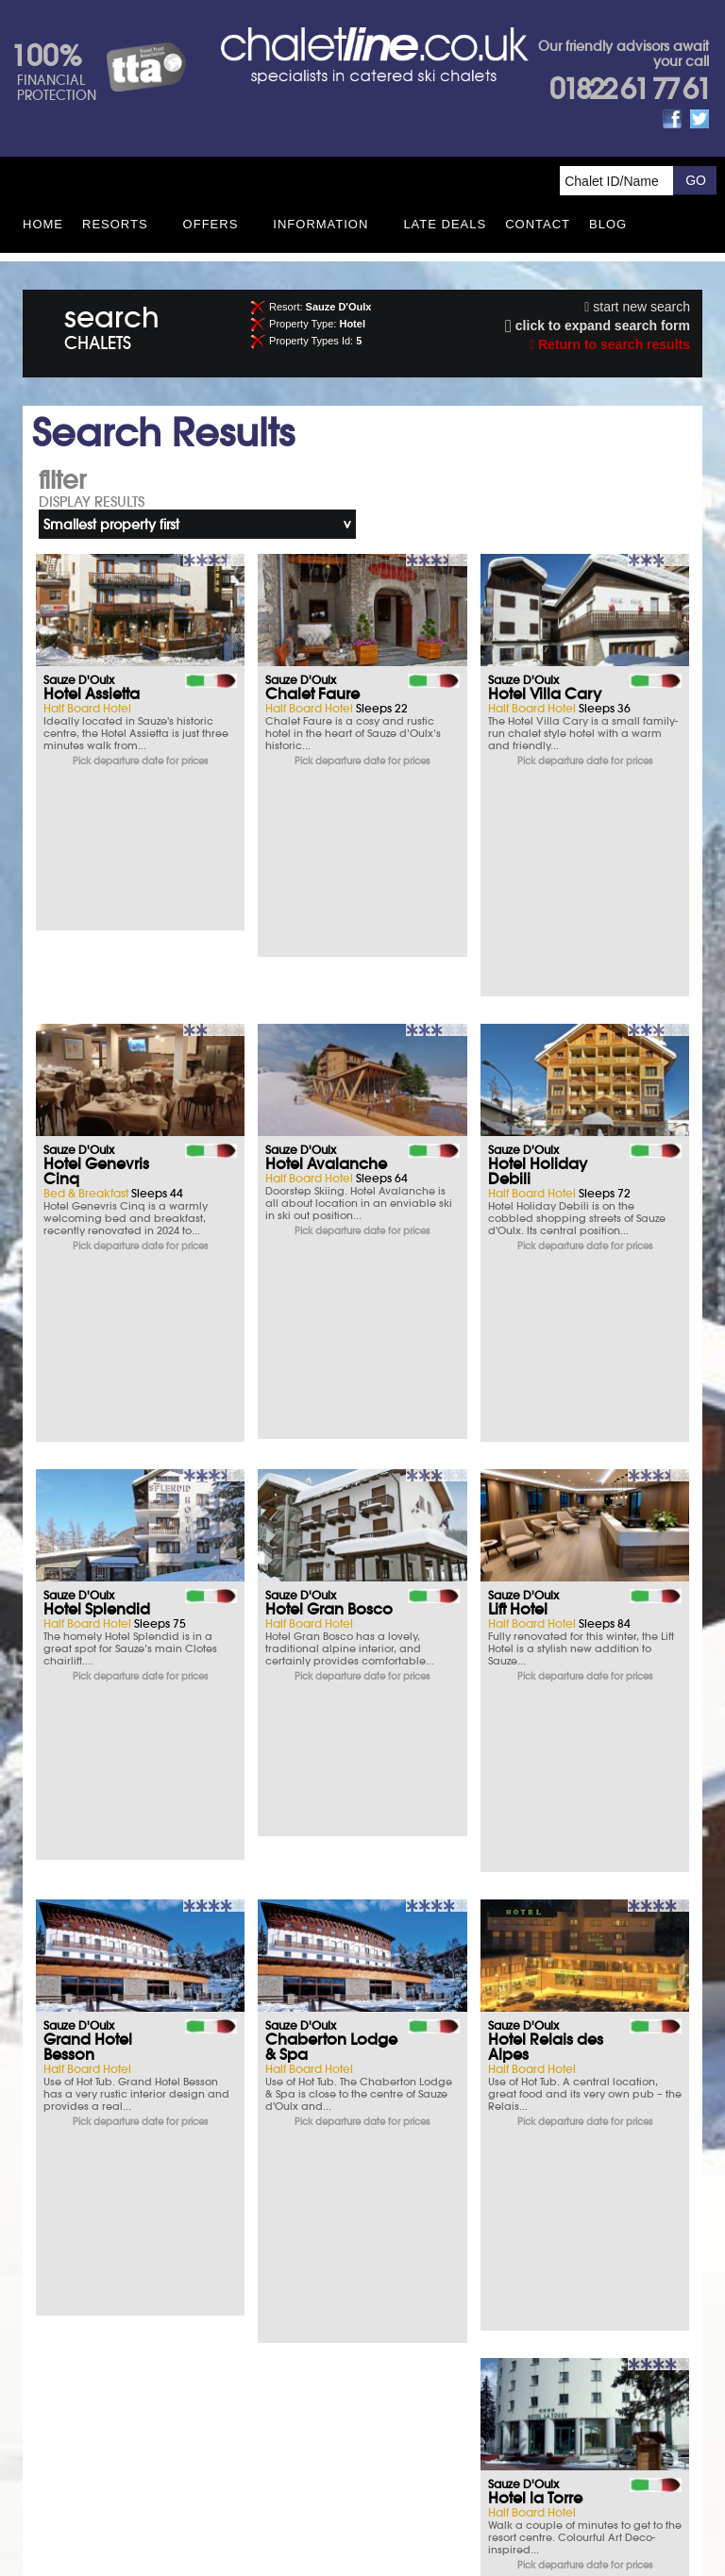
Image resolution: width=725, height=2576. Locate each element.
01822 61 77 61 (629, 89)
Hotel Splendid (96, 1210)
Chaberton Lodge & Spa (331, 1469)
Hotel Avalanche (326, 944)
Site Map (336, 2380)
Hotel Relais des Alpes (545, 1469)
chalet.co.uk (384, 2449)
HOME (43, 224)
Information (320, 224)
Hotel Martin (532, 1727)
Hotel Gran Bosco (329, 1210)
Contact (537, 224)
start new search (637, 306)
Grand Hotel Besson (87, 1469)
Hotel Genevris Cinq (96, 952)
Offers (211, 224)
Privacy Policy (407, 2380)
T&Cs (491, 2193)
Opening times (491, 2296)
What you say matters (135, 2296)
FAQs (491, 2245)
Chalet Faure (312, 693)
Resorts (115, 224)
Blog (608, 224)
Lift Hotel (518, 1210)
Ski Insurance (134, 2193)
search (112, 324)
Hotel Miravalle (320, 1978)
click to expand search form (597, 325)
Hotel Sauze (307, 1727)
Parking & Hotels (134, 2245)
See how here (407, 2422)
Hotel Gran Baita (102, 1978)
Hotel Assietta (91, 693)
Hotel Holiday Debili (537, 952)
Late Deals (444, 224)
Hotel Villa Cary (544, 693)
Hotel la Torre (90, 1727)
